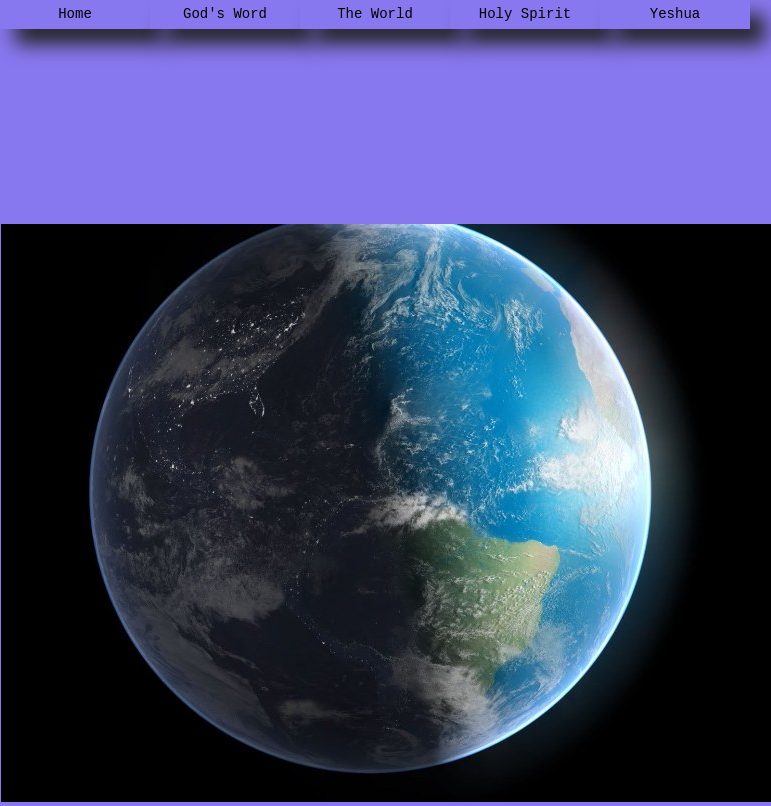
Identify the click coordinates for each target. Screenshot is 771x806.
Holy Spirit (525, 14)
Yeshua (675, 14)
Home (75, 14)
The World (375, 14)
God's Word (225, 14)
